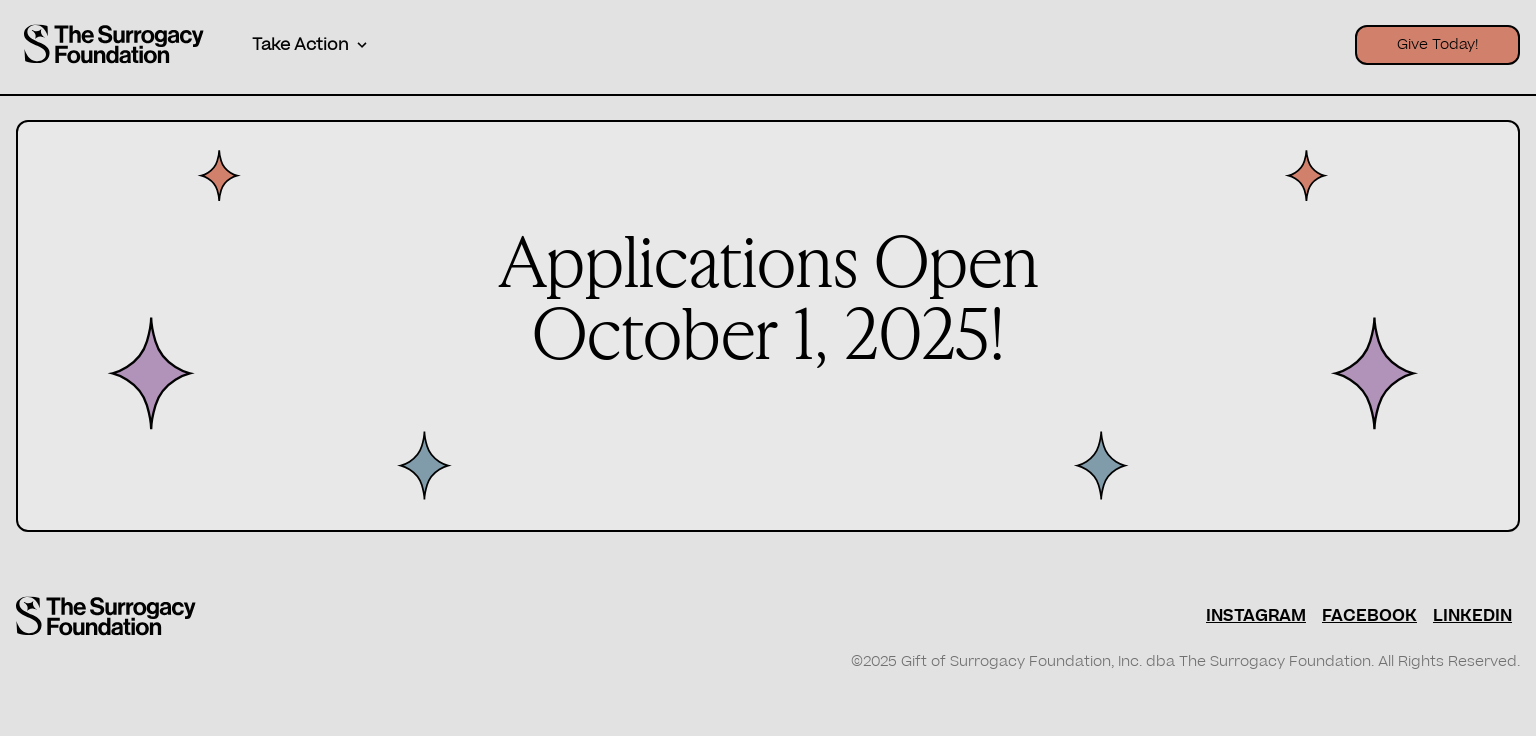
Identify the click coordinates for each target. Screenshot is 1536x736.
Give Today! (1437, 44)
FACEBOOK (1369, 616)
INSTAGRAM (1256, 616)
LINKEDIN (1472, 616)
